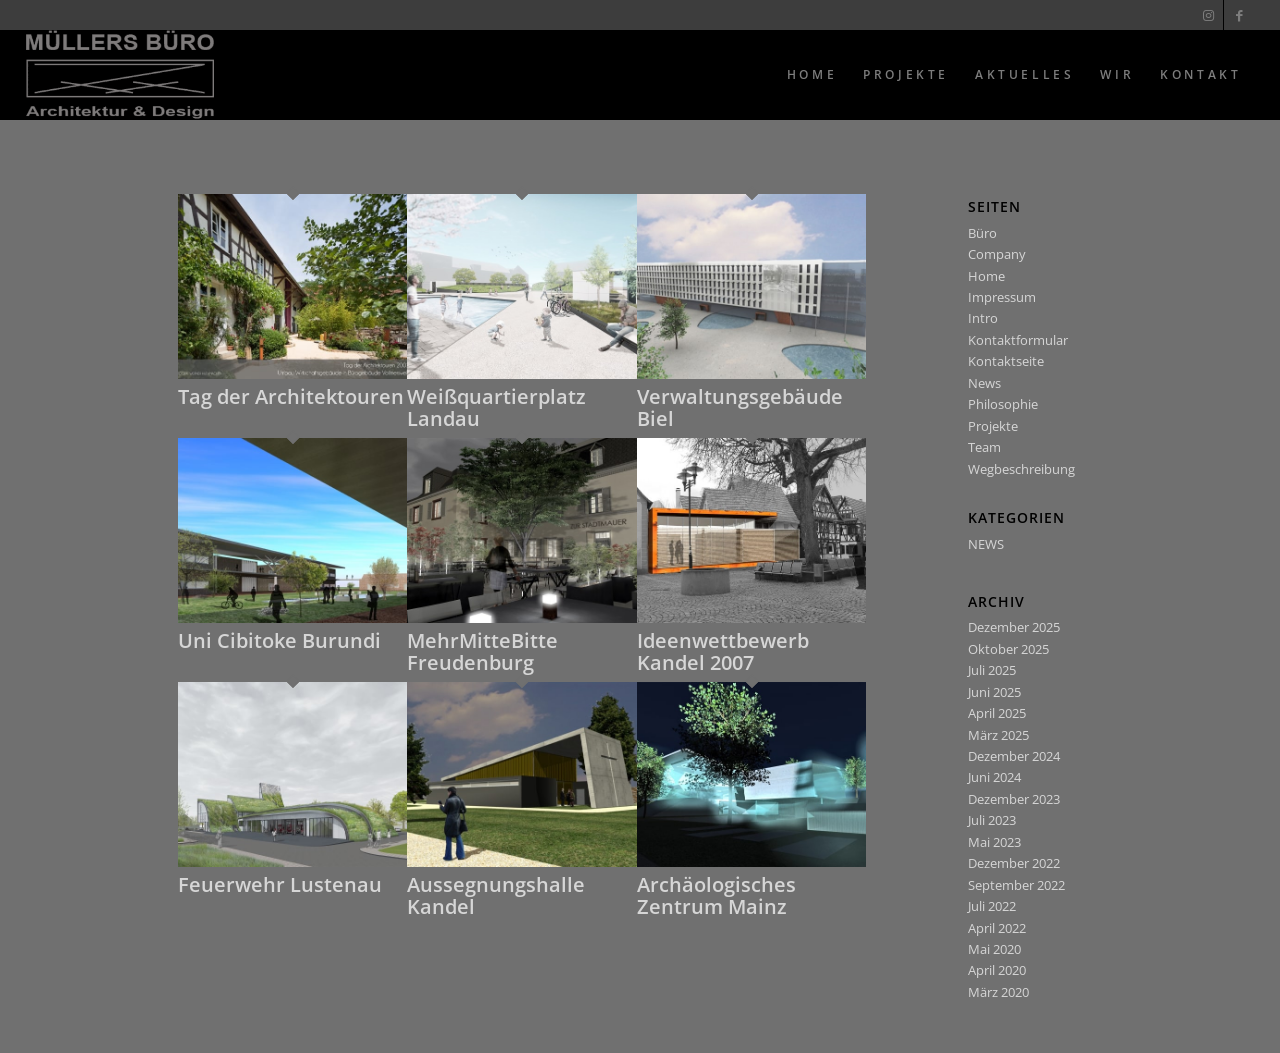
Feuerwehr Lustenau (280, 884)
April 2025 (997, 713)
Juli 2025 (992, 670)
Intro (983, 318)
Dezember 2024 (1014, 756)
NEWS (986, 544)
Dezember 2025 (1014, 627)
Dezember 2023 (1014, 799)
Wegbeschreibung (1021, 469)
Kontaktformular (1018, 340)
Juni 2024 (994, 777)
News (984, 383)
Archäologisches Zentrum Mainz (716, 895)
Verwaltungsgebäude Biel (740, 407)
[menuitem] (812, 75)
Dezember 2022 (1014, 863)
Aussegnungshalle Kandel (496, 895)
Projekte (993, 426)
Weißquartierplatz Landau (496, 407)
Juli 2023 (992, 820)
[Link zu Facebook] (1239, 15)
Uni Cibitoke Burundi (279, 640)
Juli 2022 (992, 906)
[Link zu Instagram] (1208, 15)
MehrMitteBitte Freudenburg (482, 651)
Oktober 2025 (1008, 649)
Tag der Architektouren (291, 396)
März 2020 (998, 992)
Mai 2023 (994, 842)
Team (984, 447)
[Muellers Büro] (120, 75)
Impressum (1002, 297)
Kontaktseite (1006, 361)
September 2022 (1016, 885)
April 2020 (997, 970)
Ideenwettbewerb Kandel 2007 (723, 651)
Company (997, 254)
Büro (982, 233)
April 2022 (997, 928)
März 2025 (998, 735)
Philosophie (1003, 404)
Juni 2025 (994, 692)
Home (986, 276)
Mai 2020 (994, 949)
